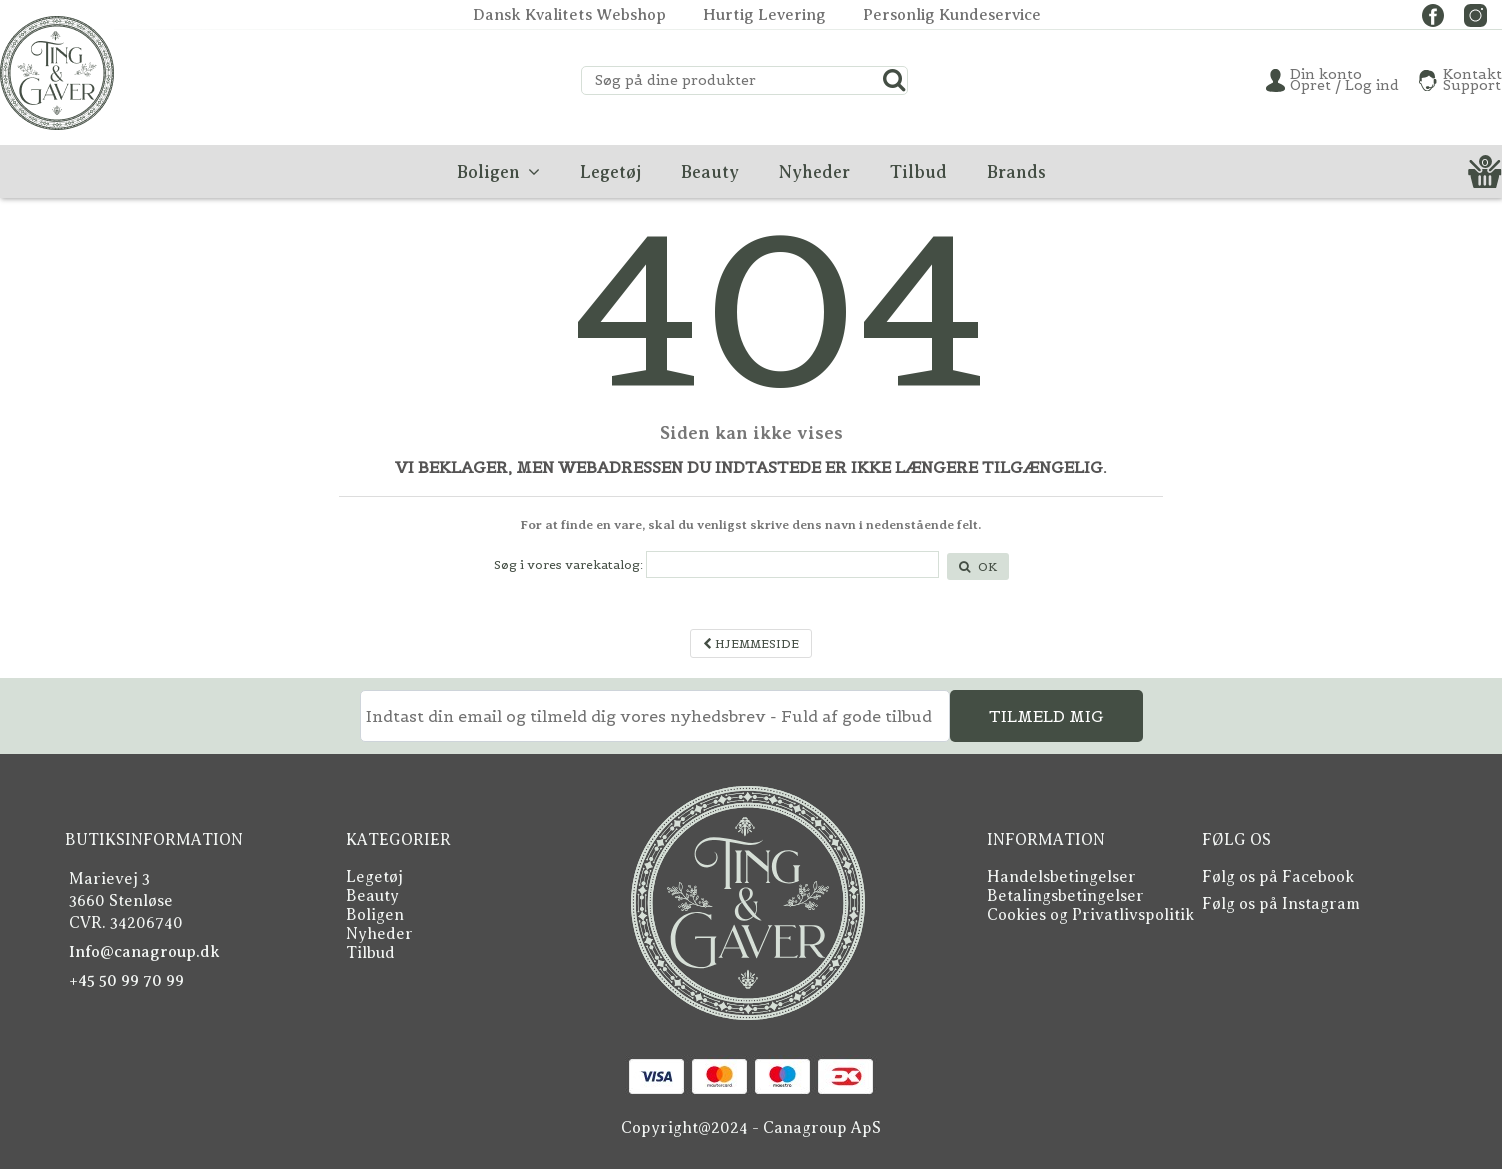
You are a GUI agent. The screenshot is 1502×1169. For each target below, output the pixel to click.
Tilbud (370, 953)
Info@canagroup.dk (144, 952)
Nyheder (379, 934)
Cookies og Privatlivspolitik (1090, 915)
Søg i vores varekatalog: (568, 564)
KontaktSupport (1472, 80)
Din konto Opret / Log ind (1344, 80)
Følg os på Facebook (1278, 877)
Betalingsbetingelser (1065, 896)
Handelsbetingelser (1061, 877)
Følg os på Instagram (1281, 904)
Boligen (375, 915)
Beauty (372, 896)
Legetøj (374, 877)
